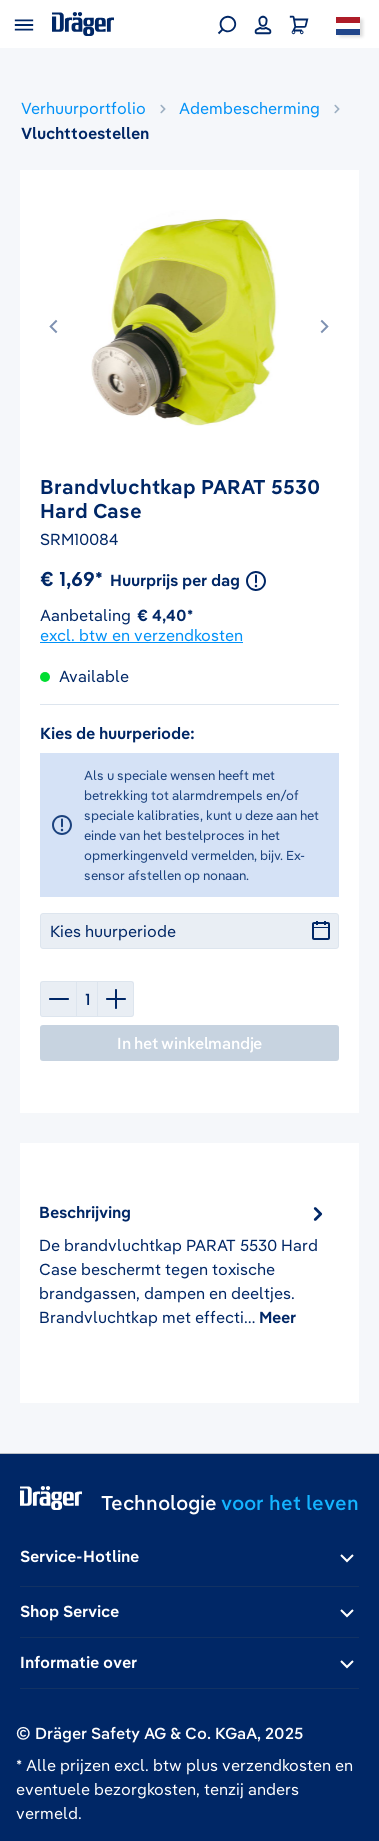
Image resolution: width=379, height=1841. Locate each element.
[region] (189, 332)
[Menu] (24, 24)
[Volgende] (324, 322)
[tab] (184, 1264)
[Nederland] (348, 24)
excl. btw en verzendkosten (141, 635)
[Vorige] (55, 322)
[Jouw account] (263, 24)
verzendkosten (276, 1765)
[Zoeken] (227, 24)
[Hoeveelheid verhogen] (116, 999)
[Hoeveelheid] (87, 999)
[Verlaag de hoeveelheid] (58, 999)
